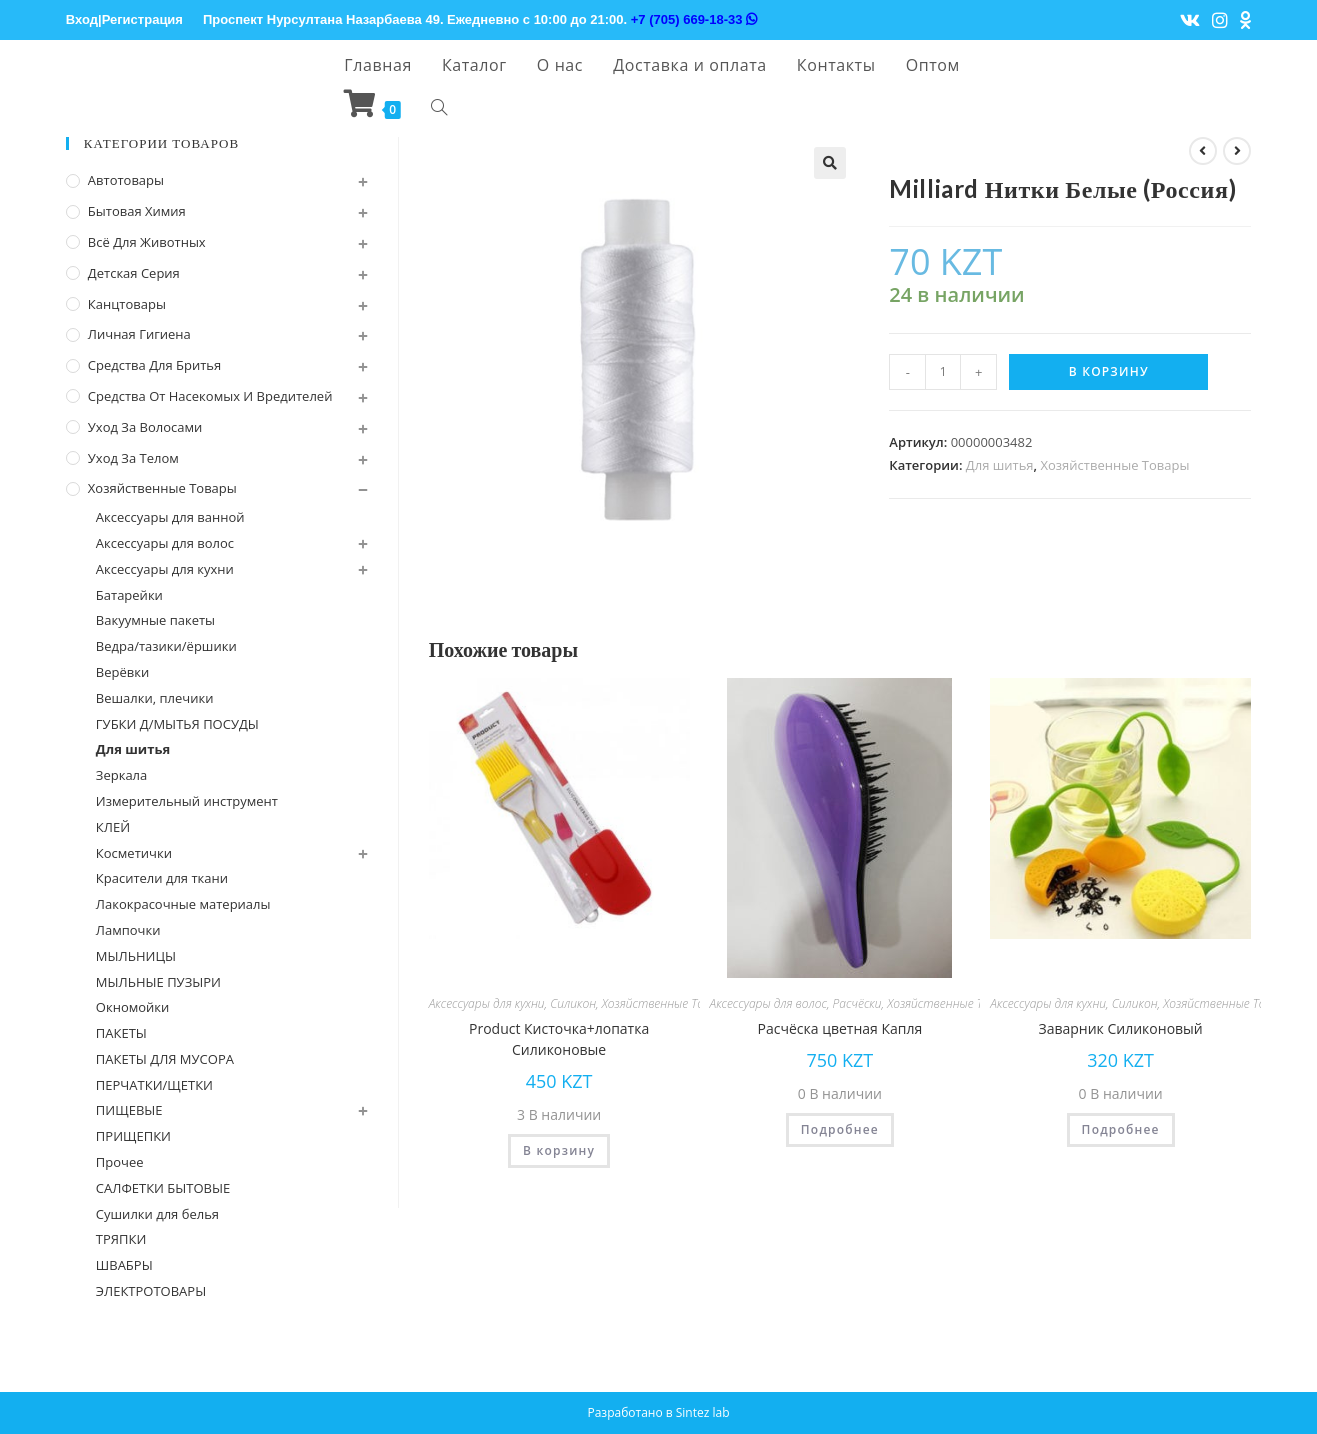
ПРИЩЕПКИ (133, 1136)
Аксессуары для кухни (487, 1003)
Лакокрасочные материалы (183, 904)
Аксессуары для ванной (170, 517)
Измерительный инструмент (187, 801)
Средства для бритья (154, 365)
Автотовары (126, 180)
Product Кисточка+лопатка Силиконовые (559, 1039)
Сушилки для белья (157, 1214)
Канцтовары (127, 304)
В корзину (1109, 371)
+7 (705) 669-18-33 (694, 19)
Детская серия (134, 273)
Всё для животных (147, 242)
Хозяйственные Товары (1115, 465)
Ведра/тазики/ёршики (166, 646)
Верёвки (122, 672)
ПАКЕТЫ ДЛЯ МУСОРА (165, 1059)
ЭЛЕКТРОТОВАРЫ (151, 1291)
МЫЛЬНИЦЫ (136, 956)
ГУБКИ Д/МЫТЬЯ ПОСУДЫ (177, 724)
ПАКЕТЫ (121, 1033)
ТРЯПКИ (121, 1239)
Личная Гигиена (139, 334)
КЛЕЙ (113, 827)
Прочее (120, 1162)
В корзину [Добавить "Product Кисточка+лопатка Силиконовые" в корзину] (559, 1150)
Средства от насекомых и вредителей (210, 396)
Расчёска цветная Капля (840, 1028)
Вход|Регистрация (124, 19)
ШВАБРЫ (124, 1265)
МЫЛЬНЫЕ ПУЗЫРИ (158, 982)
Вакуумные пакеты (155, 620)
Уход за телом (133, 458)
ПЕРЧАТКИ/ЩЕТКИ (154, 1085)
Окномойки (132, 1007)
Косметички (134, 853)
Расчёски (857, 1003)
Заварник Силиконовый (1121, 1028)
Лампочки (128, 930)
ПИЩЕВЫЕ (129, 1110)
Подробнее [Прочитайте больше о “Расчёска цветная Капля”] (840, 1129)
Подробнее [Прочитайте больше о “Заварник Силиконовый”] (1121, 1129)
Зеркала (121, 775)
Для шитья (1000, 465)
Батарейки (129, 595)
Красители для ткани (162, 878)
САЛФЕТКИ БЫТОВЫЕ (163, 1188)
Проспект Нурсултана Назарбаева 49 (321, 19)
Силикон (573, 1003)
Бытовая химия (137, 211)
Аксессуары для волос (768, 1003)
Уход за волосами (145, 427)
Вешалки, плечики (155, 698)
